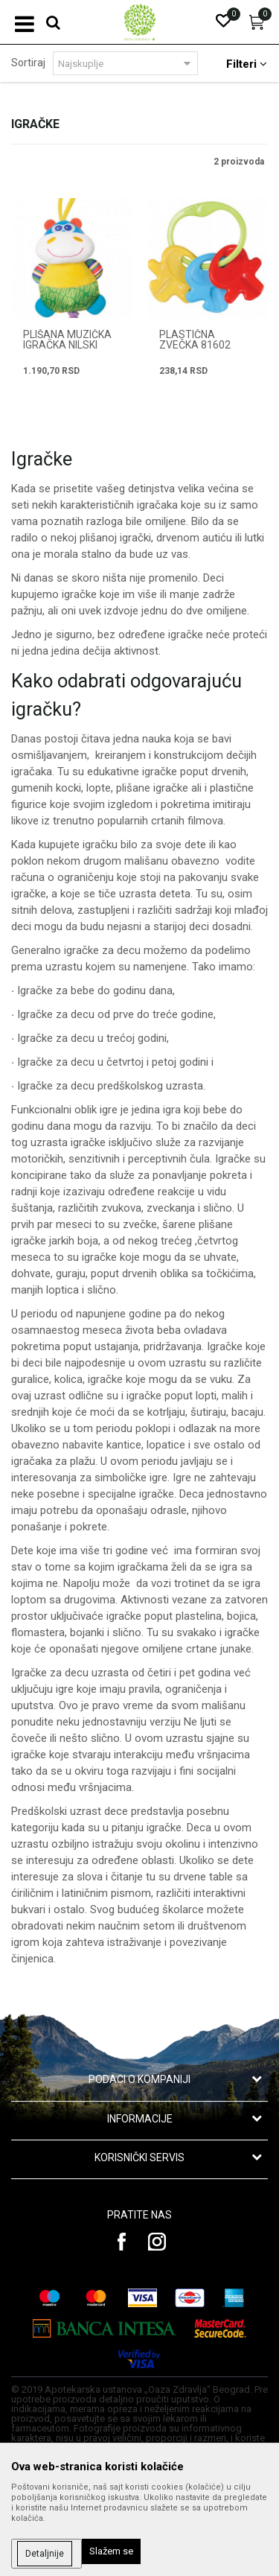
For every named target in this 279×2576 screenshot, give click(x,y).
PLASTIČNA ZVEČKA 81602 (195, 339)
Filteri (246, 64)
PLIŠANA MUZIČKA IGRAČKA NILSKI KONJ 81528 (67, 344)
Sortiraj (28, 63)
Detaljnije (44, 2553)
